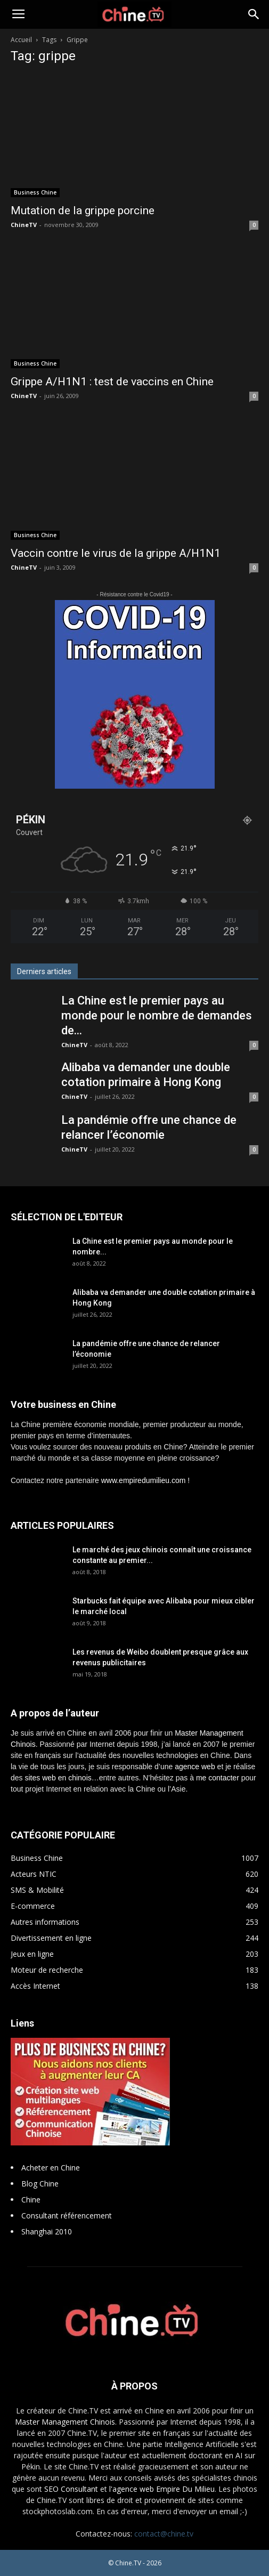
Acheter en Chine (50, 2167)
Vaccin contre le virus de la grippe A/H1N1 (116, 553)
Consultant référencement (66, 2215)
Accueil (21, 39)
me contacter (217, 1777)
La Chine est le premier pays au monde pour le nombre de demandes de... (156, 1015)
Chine (30, 2199)
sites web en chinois (58, 1777)
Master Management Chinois (65, 2422)
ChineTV (24, 225)
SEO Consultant (71, 2489)
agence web (195, 1766)
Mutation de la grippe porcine (82, 210)
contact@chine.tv (163, 2534)
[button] (254, 14)
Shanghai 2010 (46, 2231)
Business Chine (35, 192)
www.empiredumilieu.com (143, 1480)
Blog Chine (40, 2183)
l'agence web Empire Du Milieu (162, 2489)
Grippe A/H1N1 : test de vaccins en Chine (112, 381)
